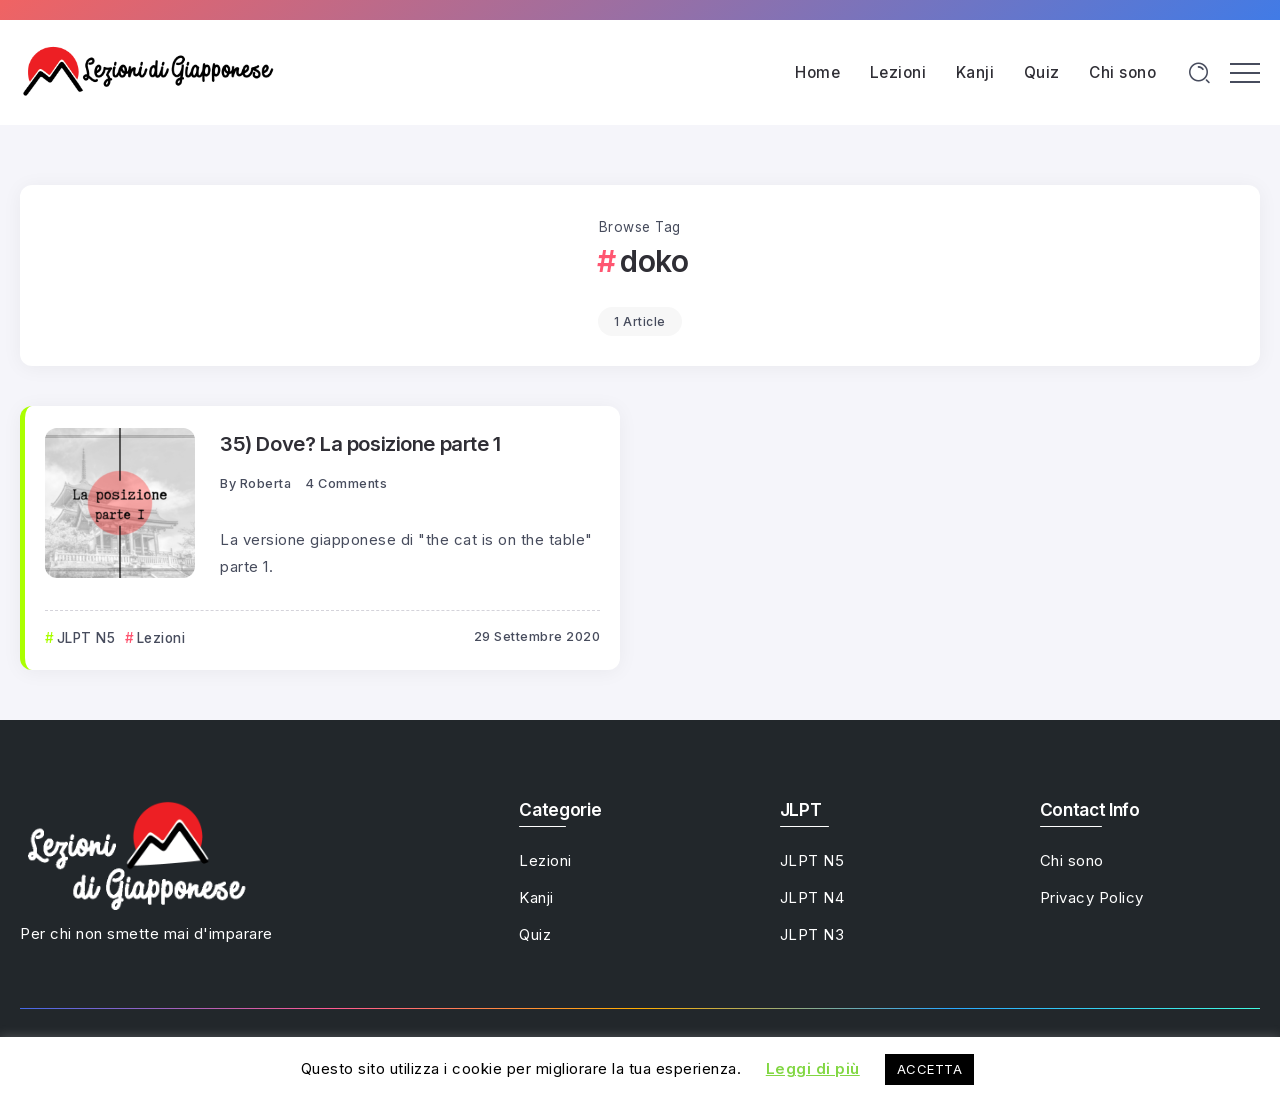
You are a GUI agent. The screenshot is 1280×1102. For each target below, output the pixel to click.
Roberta (266, 483)
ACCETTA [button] (930, 1069)
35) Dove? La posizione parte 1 (360, 443)
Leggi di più (813, 1068)
